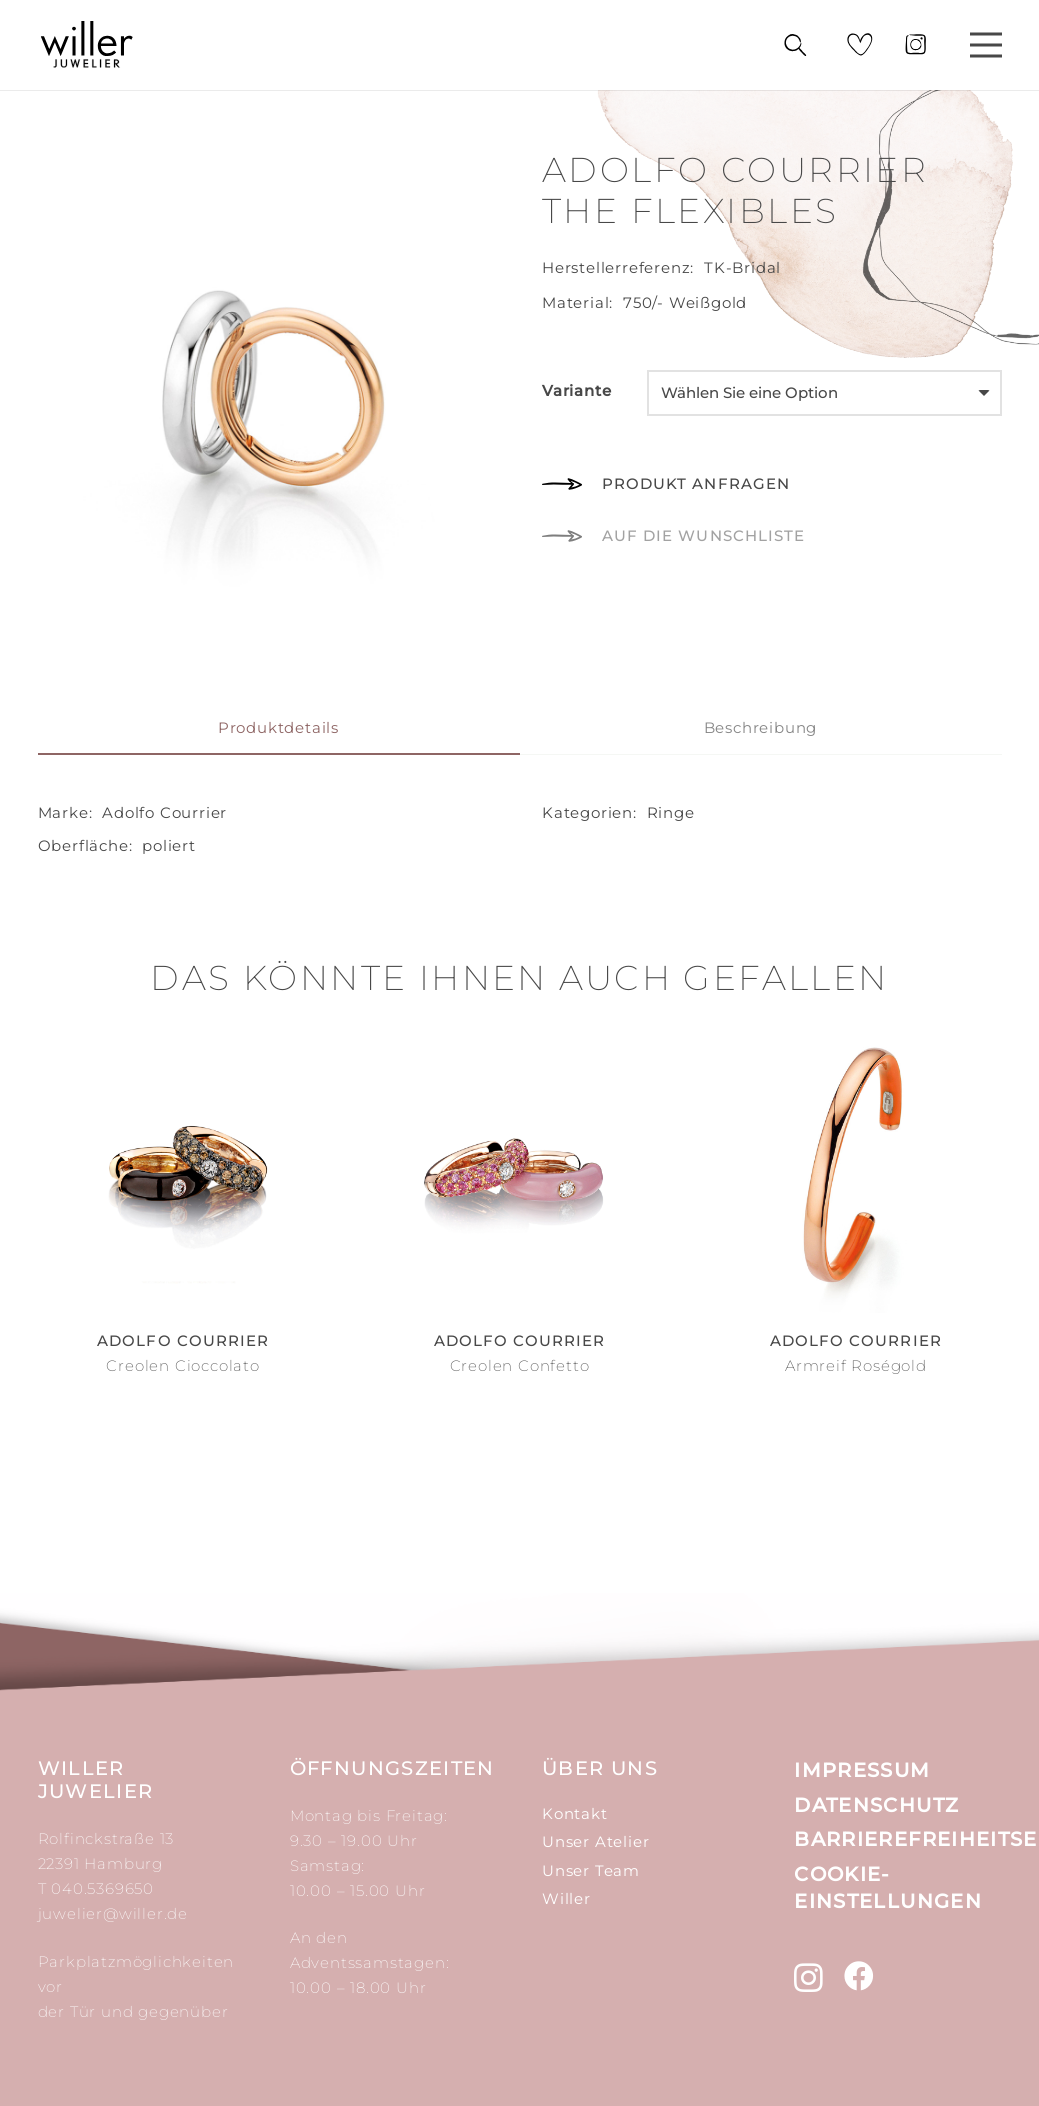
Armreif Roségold (856, 1365)
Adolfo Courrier (164, 812)
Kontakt (575, 1813)
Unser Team (591, 1870)
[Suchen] (794, 45)
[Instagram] (809, 1977)
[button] (673, 536)
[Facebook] (859, 1976)
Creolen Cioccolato (182, 1365)
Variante (576, 390)
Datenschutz (876, 1805)
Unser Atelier (595, 1841)
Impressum (862, 1770)
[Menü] (986, 45)
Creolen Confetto (520, 1365)
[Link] (87, 45)
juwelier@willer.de (113, 1913)
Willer (566, 1898)
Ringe (671, 812)
